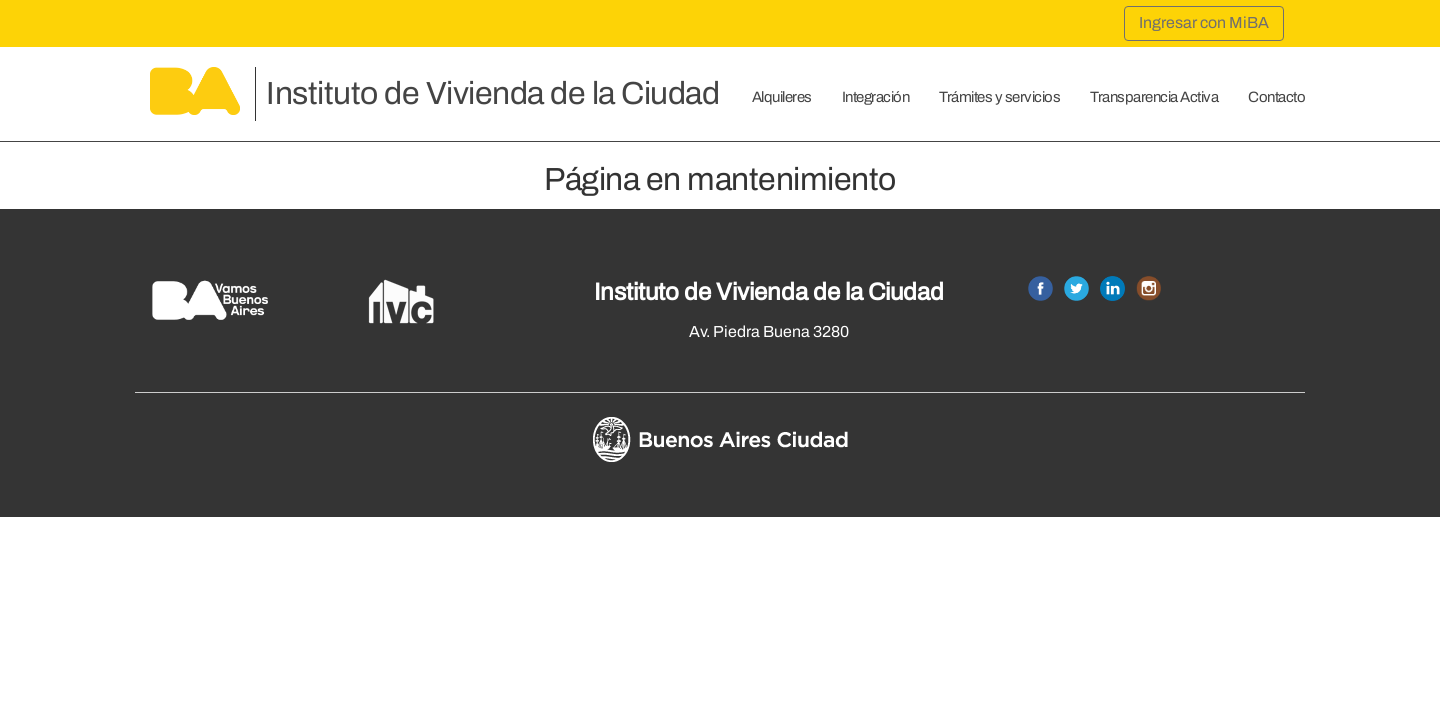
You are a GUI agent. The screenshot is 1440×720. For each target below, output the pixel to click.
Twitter (1076, 288)
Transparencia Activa (1154, 97)
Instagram (1148, 288)
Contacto (1276, 97)
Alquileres (782, 97)
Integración (876, 97)
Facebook (1040, 288)
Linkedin (1112, 288)
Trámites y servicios (999, 97)
